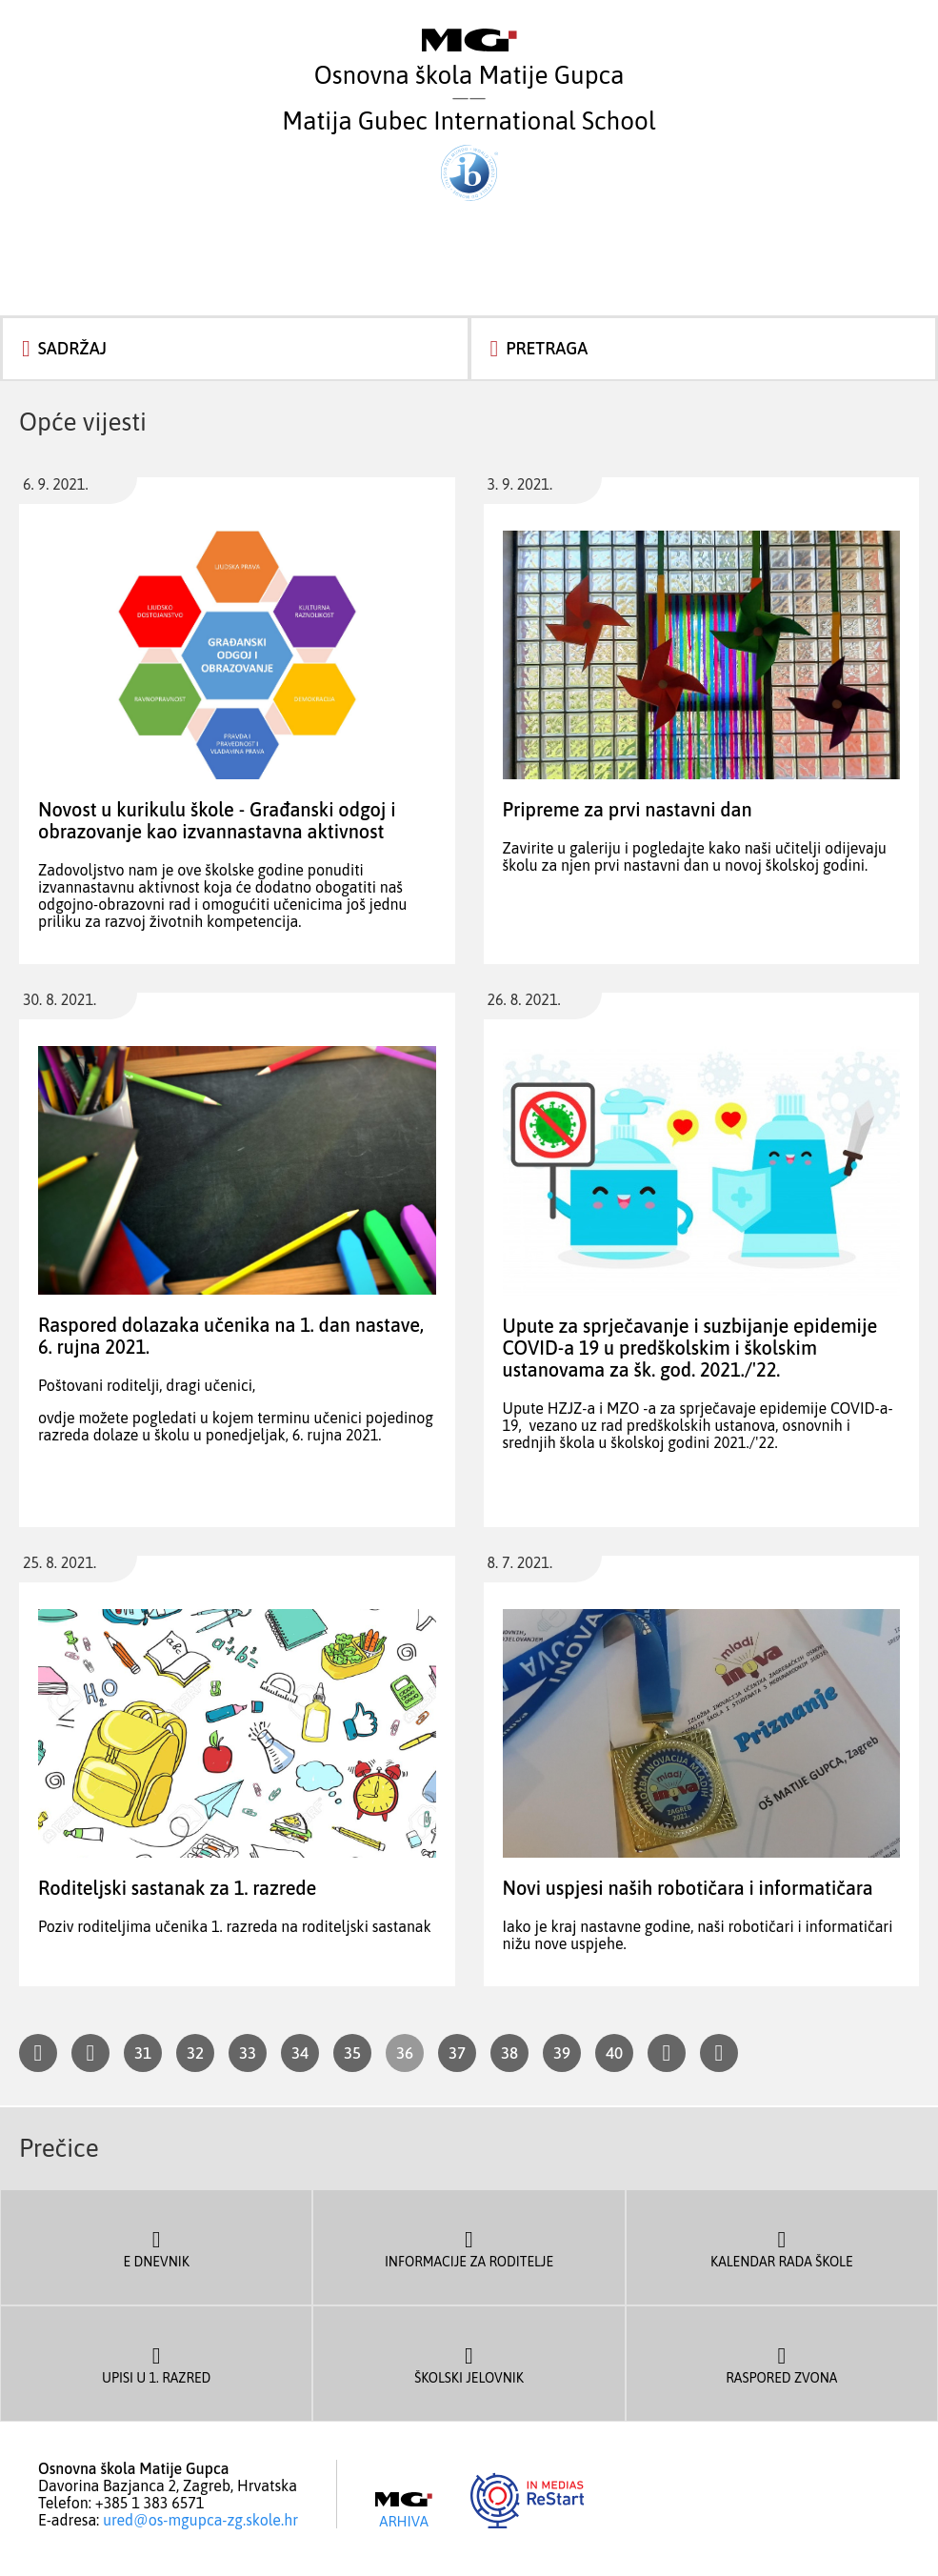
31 (142, 2053)
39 (561, 2053)
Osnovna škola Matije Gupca (469, 59)
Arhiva (403, 2510)
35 (352, 2053)
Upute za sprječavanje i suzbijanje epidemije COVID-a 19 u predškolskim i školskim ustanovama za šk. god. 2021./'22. (690, 1347)
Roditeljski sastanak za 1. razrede (177, 1888)
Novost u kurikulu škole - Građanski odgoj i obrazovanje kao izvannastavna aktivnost (216, 820)
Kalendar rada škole (782, 2247)
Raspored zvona (782, 2363)
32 (195, 2053)
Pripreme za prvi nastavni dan (627, 809)
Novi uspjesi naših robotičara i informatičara (688, 1888)
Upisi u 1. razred (156, 2363)
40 (614, 2053)
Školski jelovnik (468, 2363)
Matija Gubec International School (468, 154)
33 (247, 2053)
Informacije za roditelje (468, 2247)
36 (404, 2053)
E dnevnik (156, 2247)
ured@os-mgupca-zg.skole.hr (200, 2519)
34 (300, 2053)
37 (457, 2053)
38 (509, 2053)
